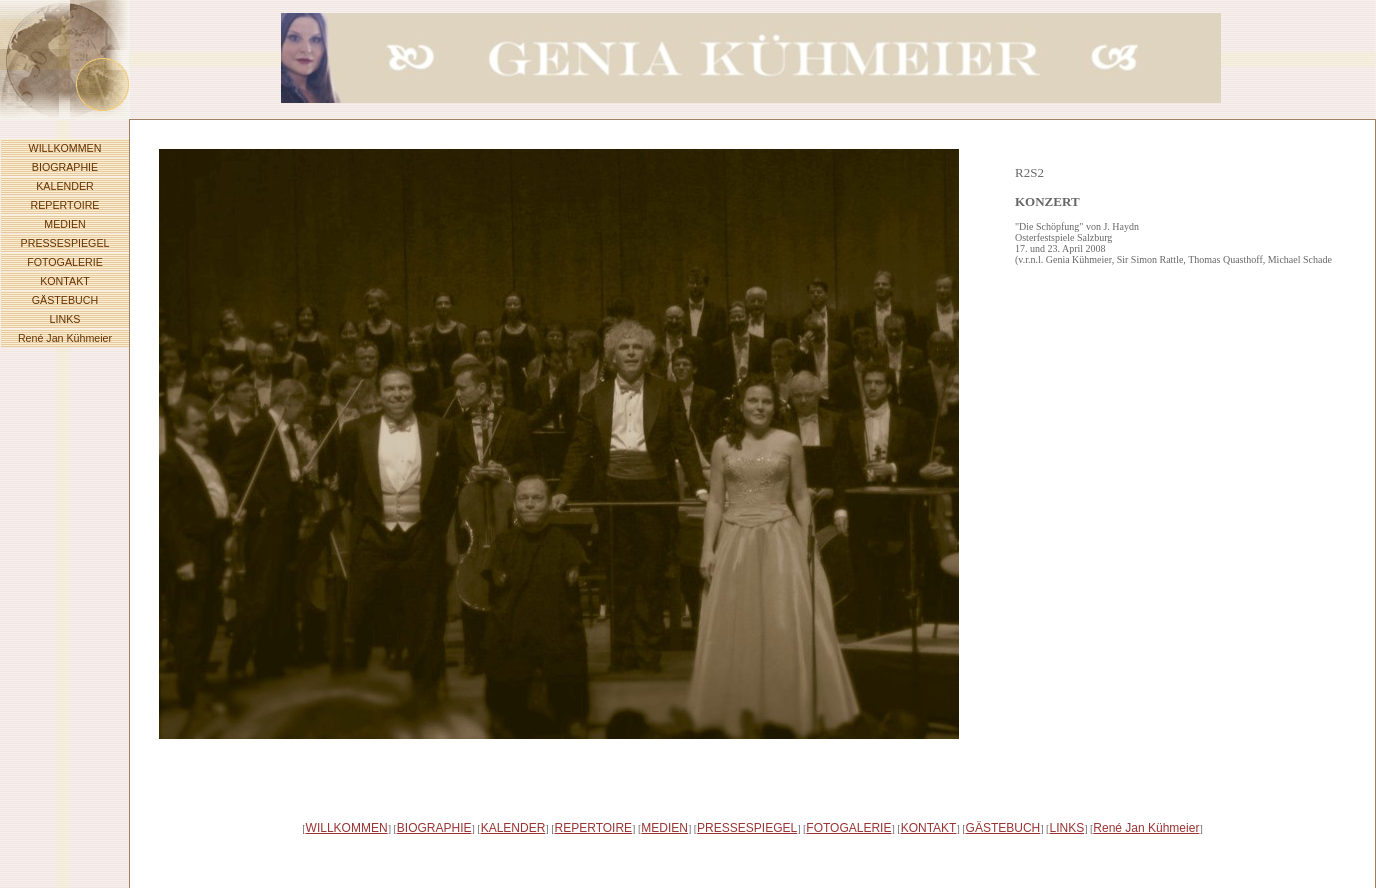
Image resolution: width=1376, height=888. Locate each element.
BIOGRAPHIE (65, 167)
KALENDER (64, 186)
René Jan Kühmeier (65, 338)
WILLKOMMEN (65, 148)
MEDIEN (64, 224)
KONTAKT (65, 281)
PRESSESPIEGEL (65, 243)
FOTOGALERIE (65, 262)
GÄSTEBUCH (65, 300)
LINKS (65, 319)
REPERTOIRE (65, 205)
